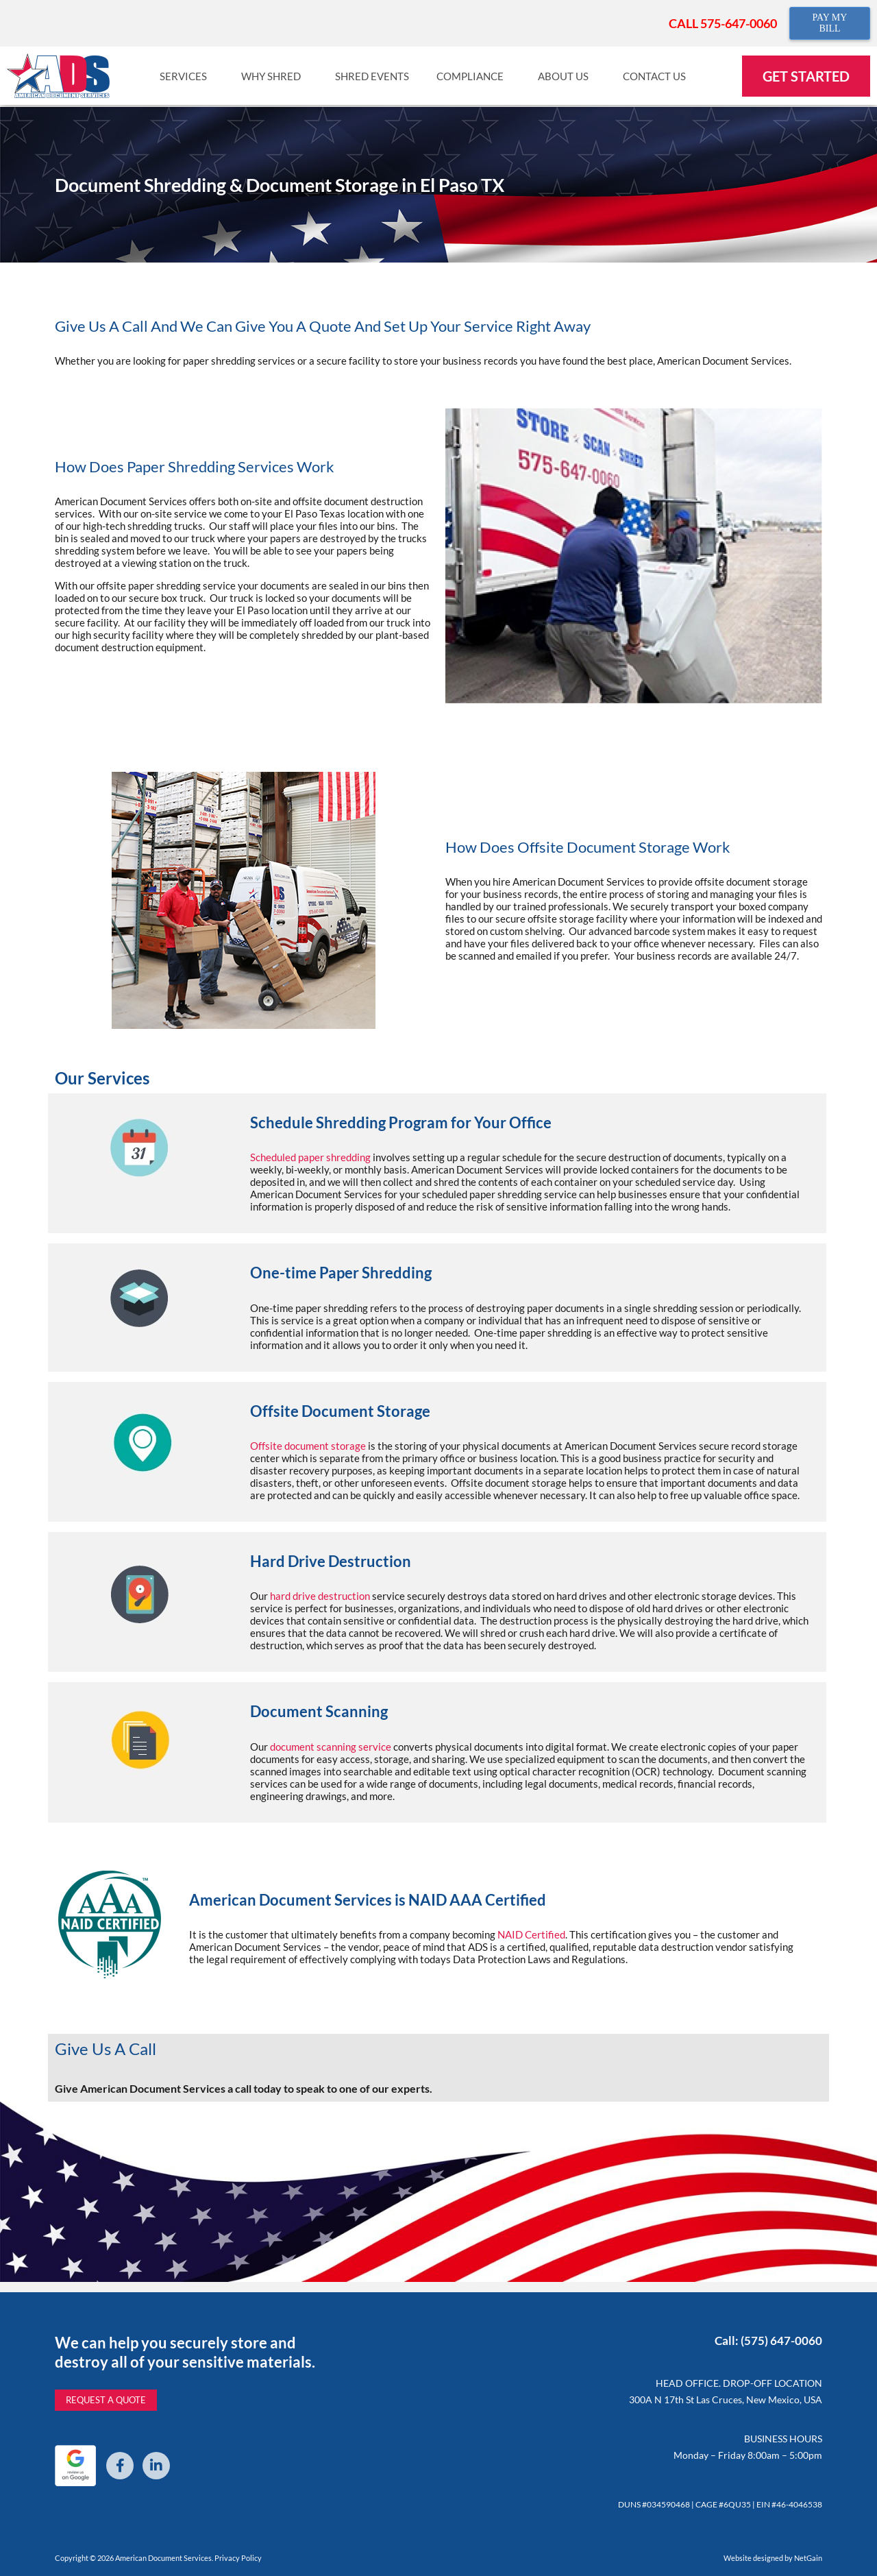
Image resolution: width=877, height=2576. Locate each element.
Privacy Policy (238, 2557)
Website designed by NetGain (773, 2557)
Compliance (473, 76)
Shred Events (372, 76)
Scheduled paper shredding (310, 1157)
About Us (566, 76)
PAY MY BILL (829, 23)
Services (187, 76)
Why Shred (274, 76)
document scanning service (330, 1746)
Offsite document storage (308, 1445)
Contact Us (658, 76)
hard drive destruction (320, 1596)
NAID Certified (531, 1934)
